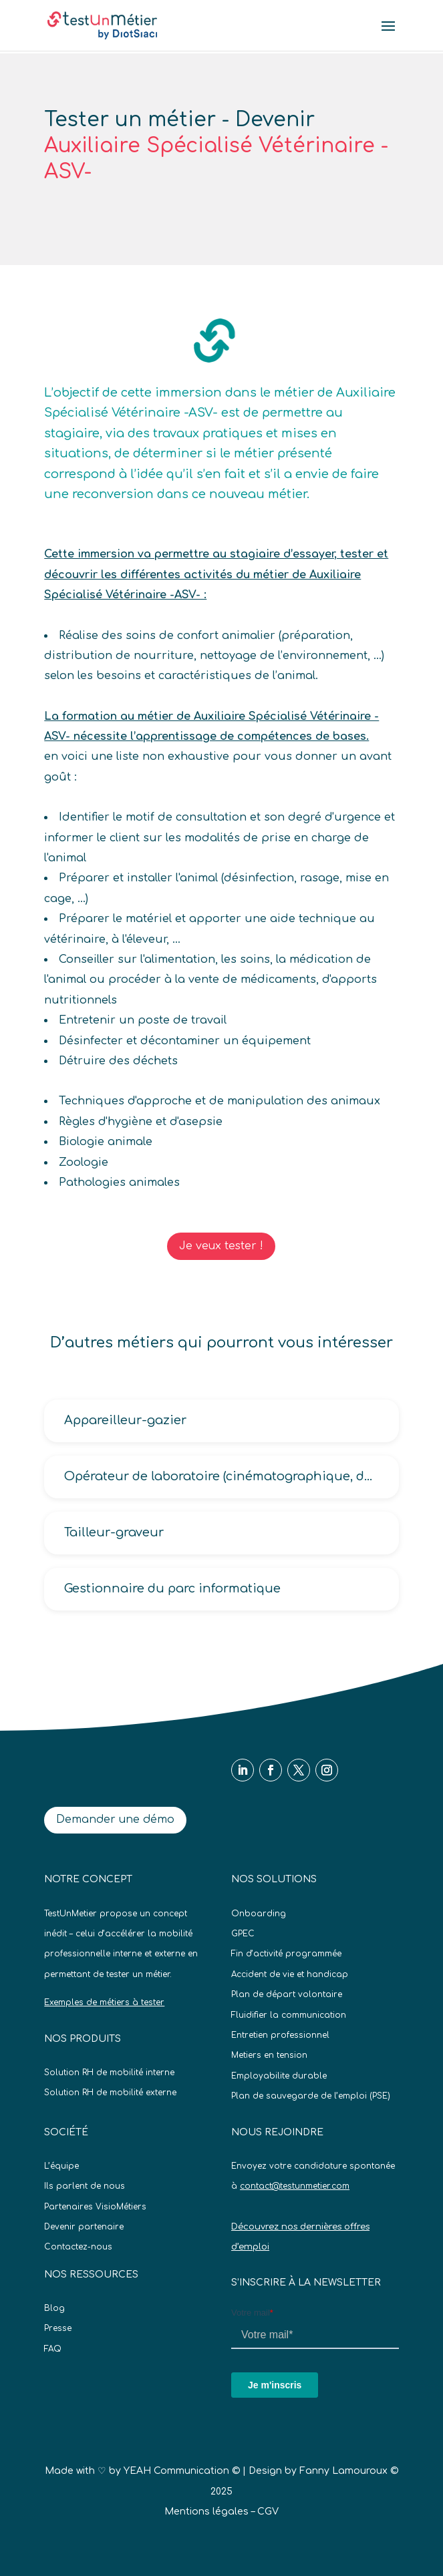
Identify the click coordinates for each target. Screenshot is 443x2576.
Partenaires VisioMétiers (95, 2206)
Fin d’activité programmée (286, 1953)
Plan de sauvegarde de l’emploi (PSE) (310, 2096)
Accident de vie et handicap (289, 1974)
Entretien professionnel (280, 2035)
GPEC (243, 1933)
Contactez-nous (78, 2246)
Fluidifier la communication (288, 2015)
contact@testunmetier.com (294, 2186)
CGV (268, 2512)
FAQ (52, 2349)
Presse (57, 2328)
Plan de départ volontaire (286, 1994)
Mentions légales (206, 2512)
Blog (54, 2308)
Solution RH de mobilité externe (110, 2092)
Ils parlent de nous (84, 2186)
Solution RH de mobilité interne (109, 2072)
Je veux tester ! (221, 1246)
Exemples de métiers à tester (104, 2002)
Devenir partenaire (84, 2226)
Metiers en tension (269, 2055)
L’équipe (61, 2166)
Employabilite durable (279, 2076)
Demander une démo (115, 1819)
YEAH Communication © (182, 2471)
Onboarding (258, 1913)
